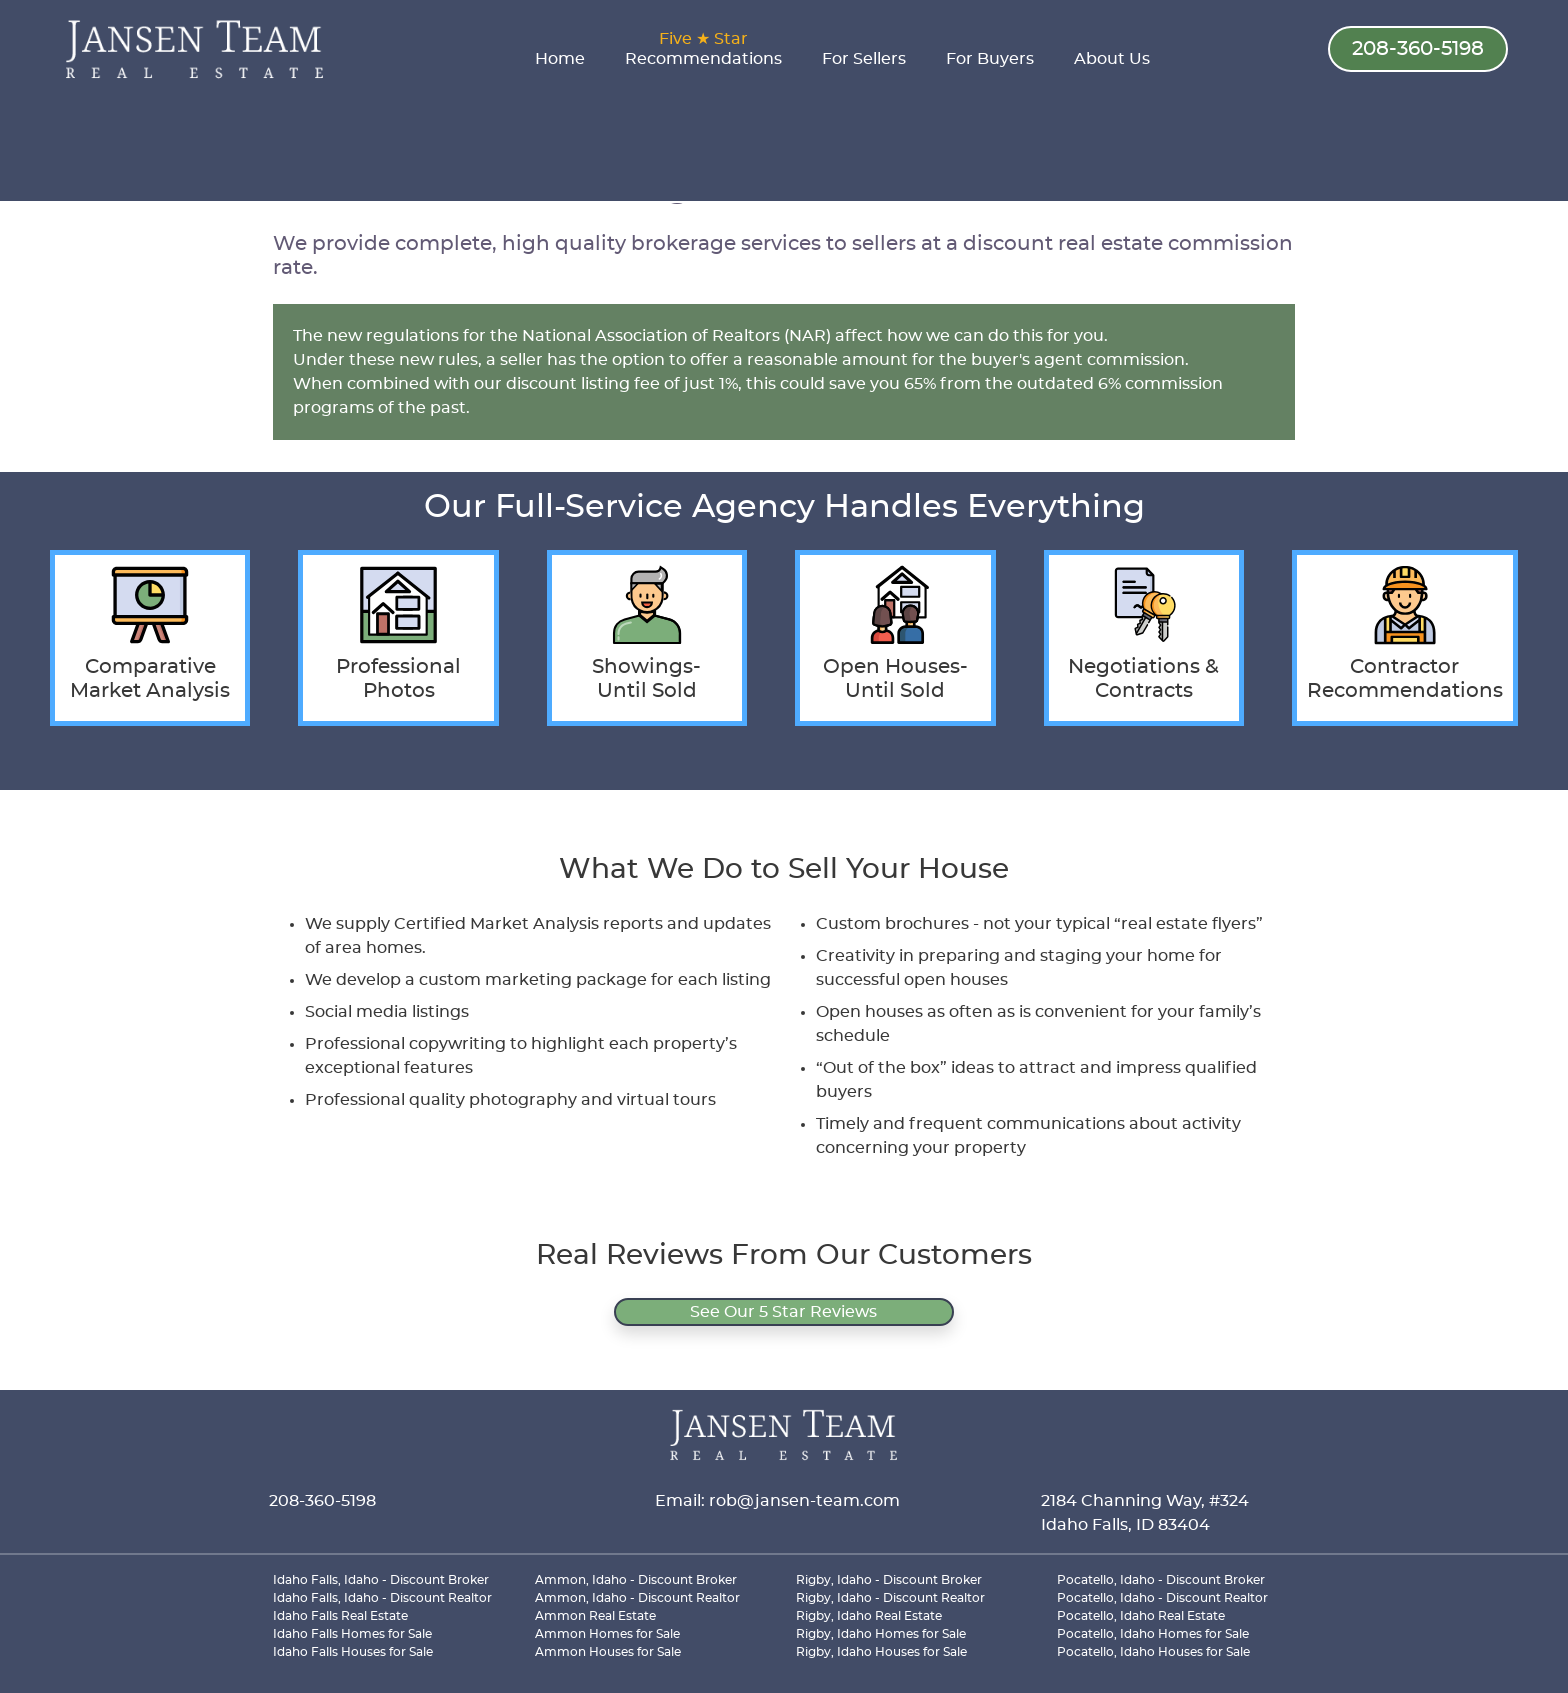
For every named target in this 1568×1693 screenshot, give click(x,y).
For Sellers (864, 59)
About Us (1112, 59)
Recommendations (703, 49)
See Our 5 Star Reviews (783, 1312)
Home (560, 59)
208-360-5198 (1418, 49)
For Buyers (990, 59)
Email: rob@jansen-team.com (777, 1501)
